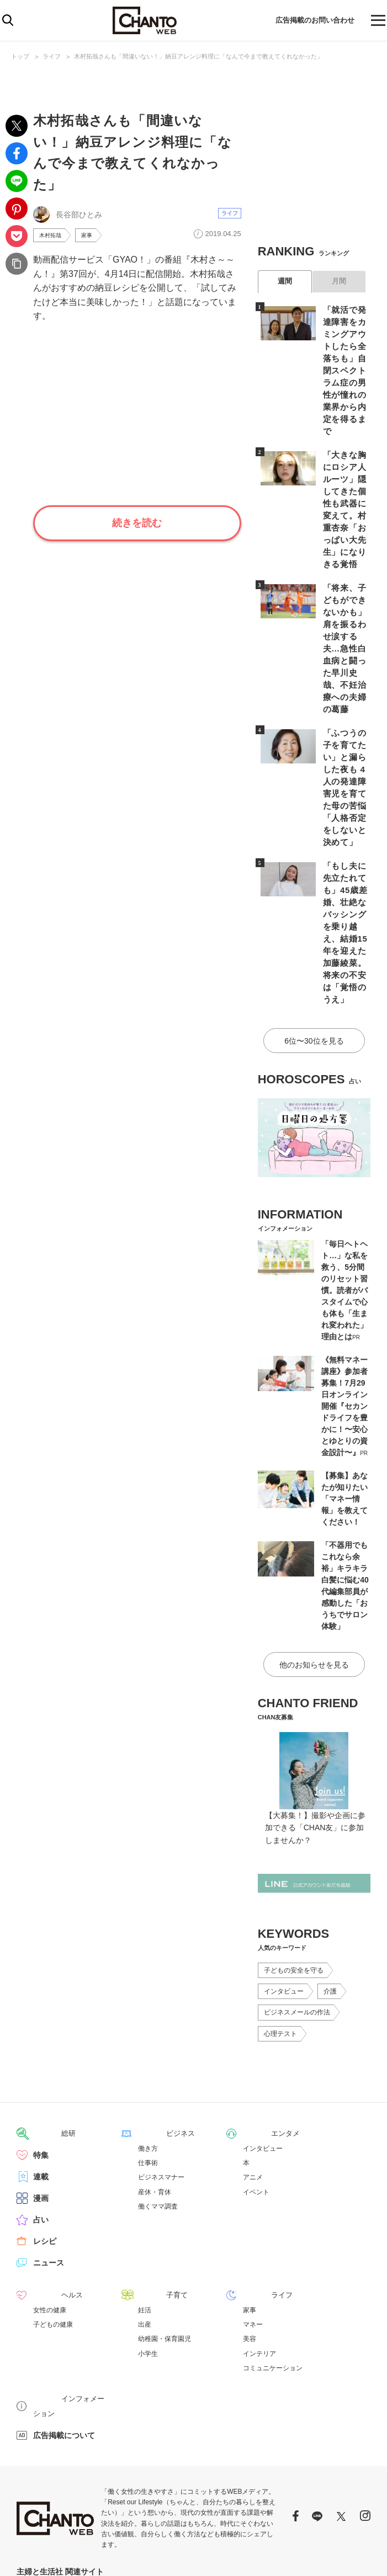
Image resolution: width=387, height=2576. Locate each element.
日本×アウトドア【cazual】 (269, 2448)
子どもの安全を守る (294, 1842)
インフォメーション (68, 2269)
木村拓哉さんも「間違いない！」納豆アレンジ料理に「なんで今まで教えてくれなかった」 (198, 56)
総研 (41, 2005)
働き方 (148, 2020)
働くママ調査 (158, 2078)
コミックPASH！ (166, 2460)
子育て (149, 2166)
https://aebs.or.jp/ (183, 2522)
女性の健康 (49, 2181)
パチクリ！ (122, 2460)
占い (41, 2091)
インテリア (259, 2224)
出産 (144, 2195)
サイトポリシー (314, 2554)
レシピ (44, 2112)
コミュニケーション (273, 2239)
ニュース (48, 2134)
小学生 (148, 2224)
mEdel (98, 2448)
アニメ (253, 2049)
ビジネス (153, 2005)
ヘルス (44, 2166)
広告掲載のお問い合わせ (308, 20)
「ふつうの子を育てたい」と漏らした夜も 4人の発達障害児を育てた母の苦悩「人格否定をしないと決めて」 (344, 703)
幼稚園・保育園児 (164, 2210)
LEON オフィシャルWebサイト (59, 2460)
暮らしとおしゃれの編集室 (189, 2448)
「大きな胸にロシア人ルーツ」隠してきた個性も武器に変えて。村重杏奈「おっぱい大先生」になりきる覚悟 (344, 471)
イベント (256, 2063)
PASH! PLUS (129, 2448)
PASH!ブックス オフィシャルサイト (244, 2460)
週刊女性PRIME (38, 2448)
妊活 (144, 2181)
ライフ (52, 56)
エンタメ (258, 2005)
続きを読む (137, 525)
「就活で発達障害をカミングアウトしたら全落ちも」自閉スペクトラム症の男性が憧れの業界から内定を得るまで (344, 356)
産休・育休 (154, 2063)
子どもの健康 (53, 2195)
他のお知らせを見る (314, 1536)
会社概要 (358, 2554)
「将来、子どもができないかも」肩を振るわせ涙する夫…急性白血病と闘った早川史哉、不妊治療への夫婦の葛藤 (344, 587)
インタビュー (284, 1863)
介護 (330, 1863)
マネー (253, 2195)
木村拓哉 (52, 236)
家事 (92, 236)
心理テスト (280, 1906)
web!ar (75, 2448)
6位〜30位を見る (313, 915)
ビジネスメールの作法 (297, 1884)
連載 (41, 2048)
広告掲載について (64, 2290)
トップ (20, 56)
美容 (249, 2210)
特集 (41, 2026)
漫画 (41, 2069)
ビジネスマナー (161, 2049)
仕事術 (148, 2034)
